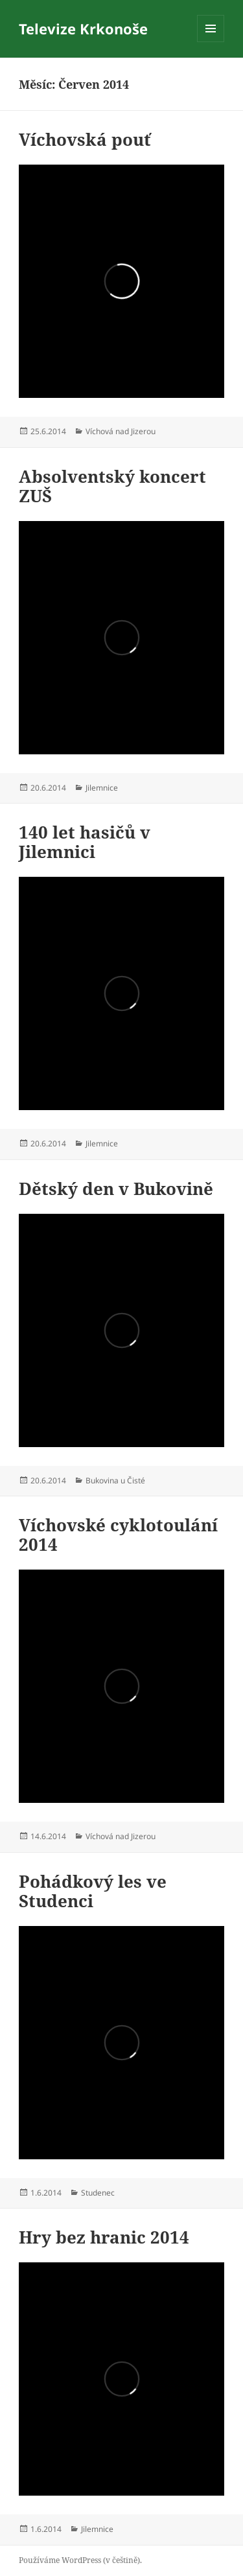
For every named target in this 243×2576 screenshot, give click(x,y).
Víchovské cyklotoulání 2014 (118, 1534)
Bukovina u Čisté (115, 1480)
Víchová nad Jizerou (121, 431)
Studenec (98, 2192)
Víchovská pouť (85, 139)
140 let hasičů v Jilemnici (84, 841)
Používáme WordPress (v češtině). (80, 2560)
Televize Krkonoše (83, 28)
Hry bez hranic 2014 (104, 2237)
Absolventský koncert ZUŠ (112, 486)
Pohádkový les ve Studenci (93, 1891)
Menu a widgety (211, 41)
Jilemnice (102, 787)
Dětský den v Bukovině (116, 1188)
